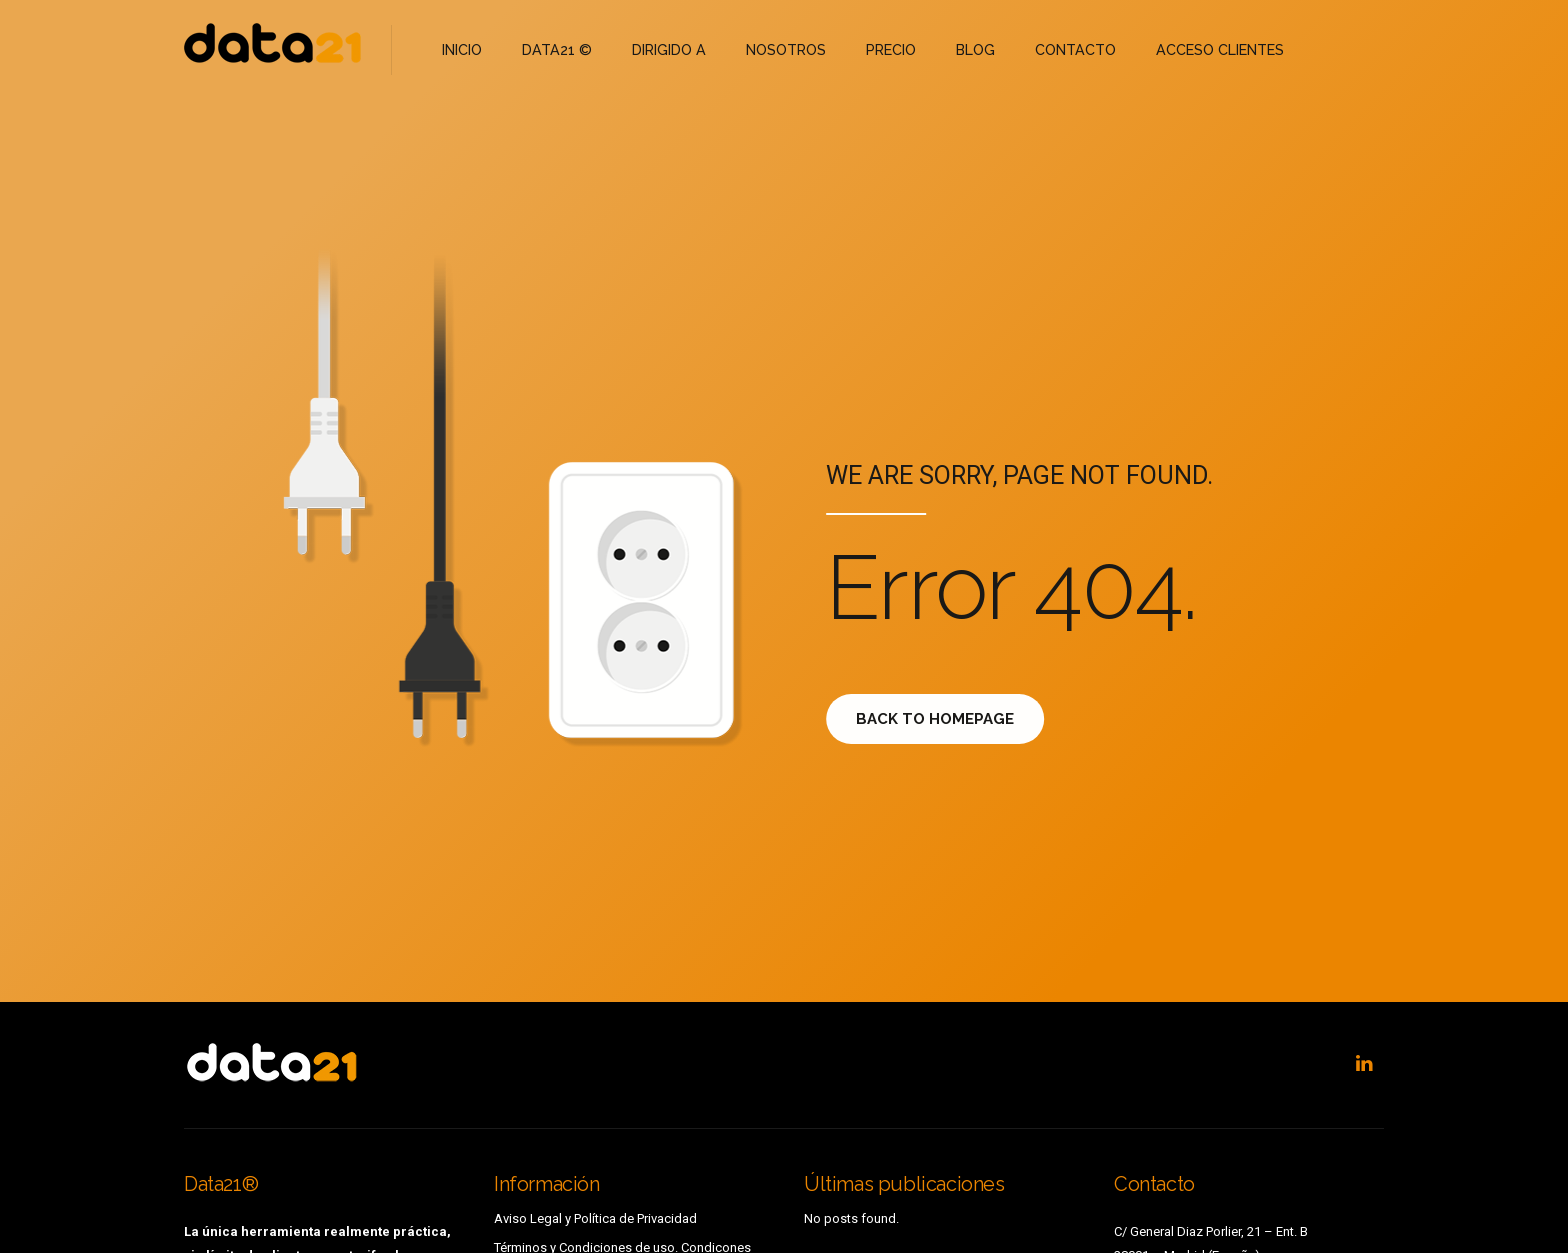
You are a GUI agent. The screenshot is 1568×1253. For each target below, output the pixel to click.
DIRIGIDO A (659, 49)
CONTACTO (1055, 49)
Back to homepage (948, 719)
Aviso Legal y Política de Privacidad (595, 1218)
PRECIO (875, 49)
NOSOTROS (773, 49)
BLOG (957, 49)
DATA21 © (553, 49)
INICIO (461, 49)
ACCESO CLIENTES (1194, 49)
